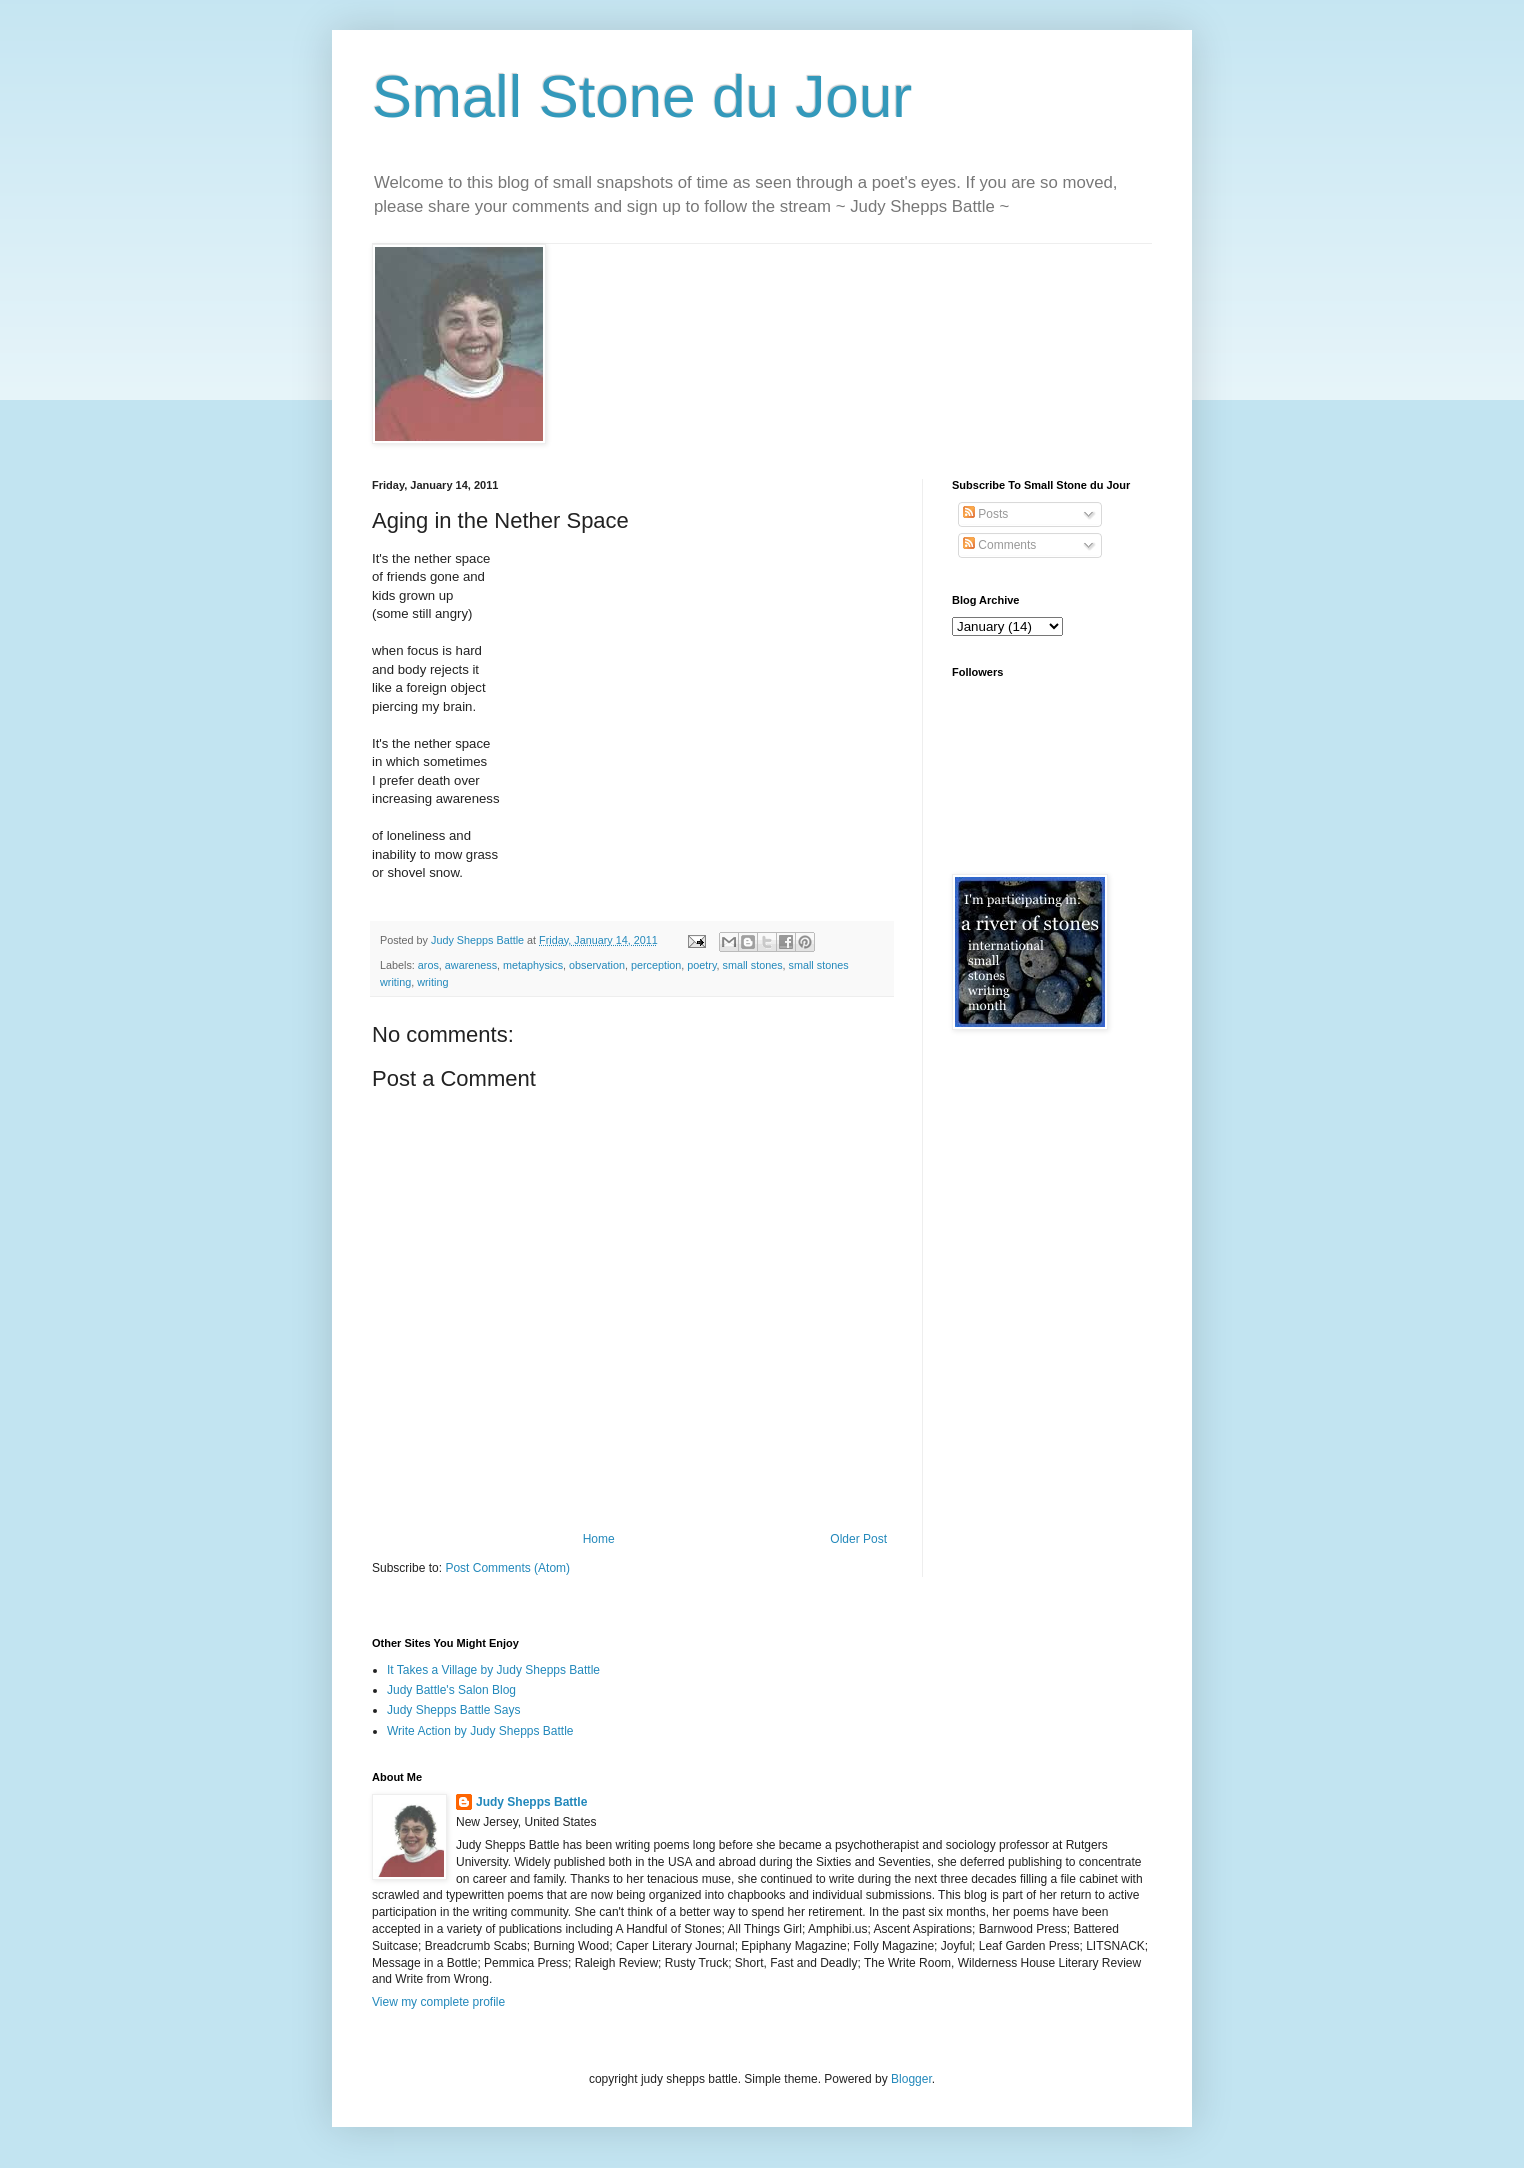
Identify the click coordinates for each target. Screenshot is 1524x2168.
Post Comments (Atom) (507, 1568)
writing (432, 982)
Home (599, 1539)
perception (656, 965)
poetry (701, 965)
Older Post (858, 1539)
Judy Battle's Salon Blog (451, 1690)
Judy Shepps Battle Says (453, 1710)
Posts (985, 514)
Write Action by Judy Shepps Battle (480, 1731)
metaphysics (533, 965)
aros (428, 965)
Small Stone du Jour (642, 96)
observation (597, 965)
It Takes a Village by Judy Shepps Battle (493, 1670)
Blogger (911, 2079)
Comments (999, 545)
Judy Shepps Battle (531, 1802)
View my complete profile (438, 2002)
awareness (471, 965)
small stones (753, 965)
